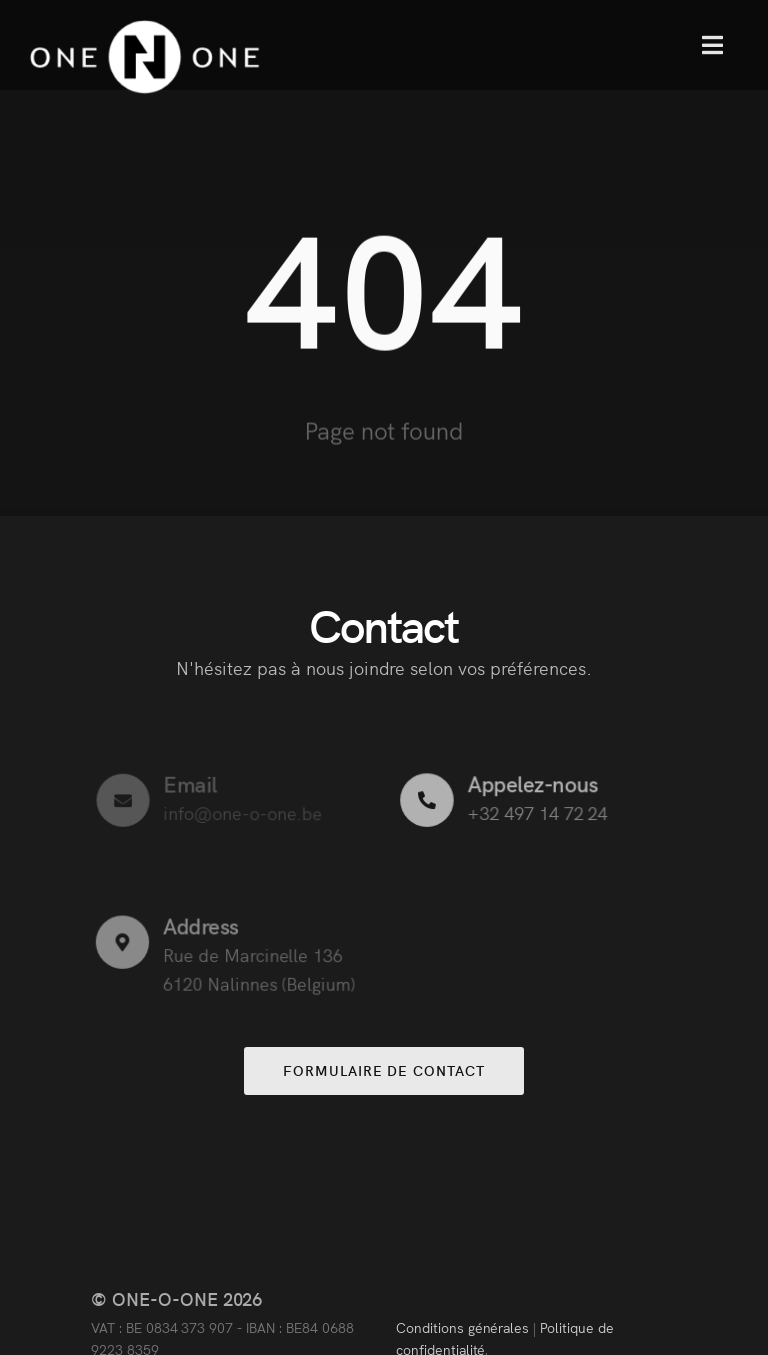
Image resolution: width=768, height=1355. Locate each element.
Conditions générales (462, 1327)
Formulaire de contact (383, 1070)
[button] (712, 45)
